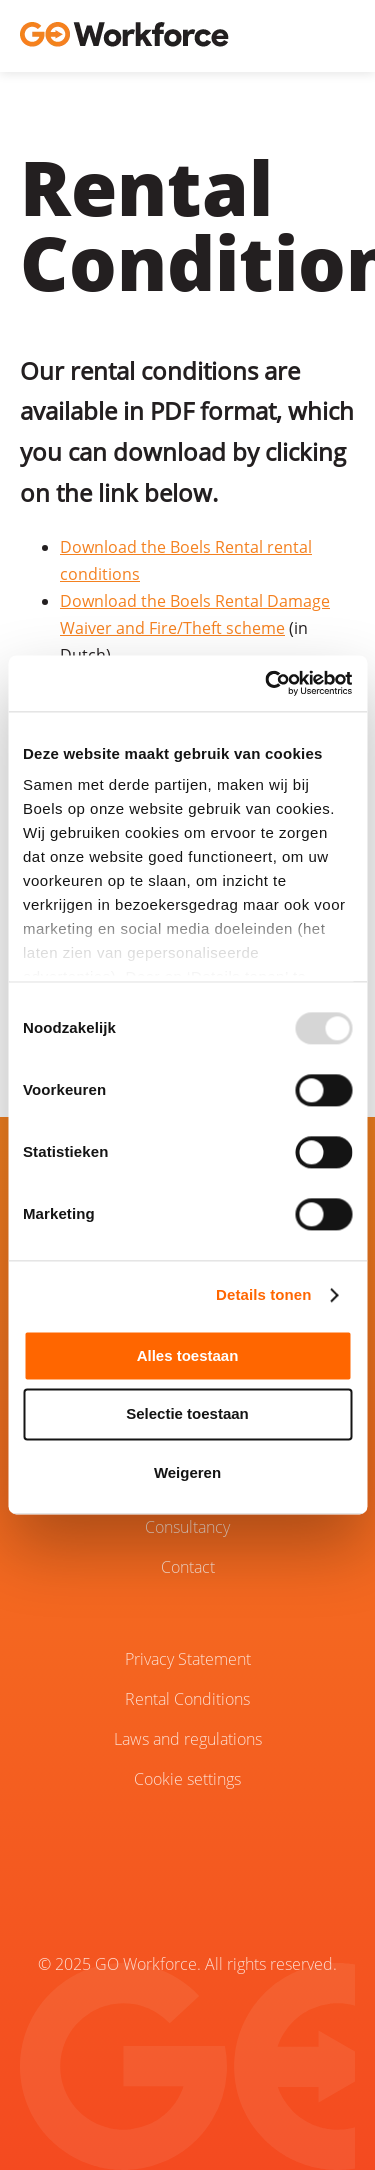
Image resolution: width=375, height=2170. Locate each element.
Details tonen (263, 1294)
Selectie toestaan (187, 1414)
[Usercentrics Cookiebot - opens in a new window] (267, 683)
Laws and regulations (188, 1739)
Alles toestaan (188, 1355)
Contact (188, 1567)
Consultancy (187, 1527)
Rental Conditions (187, 1699)
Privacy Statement (188, 1659)
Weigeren (187, 1472)
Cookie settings (187, 1779)
